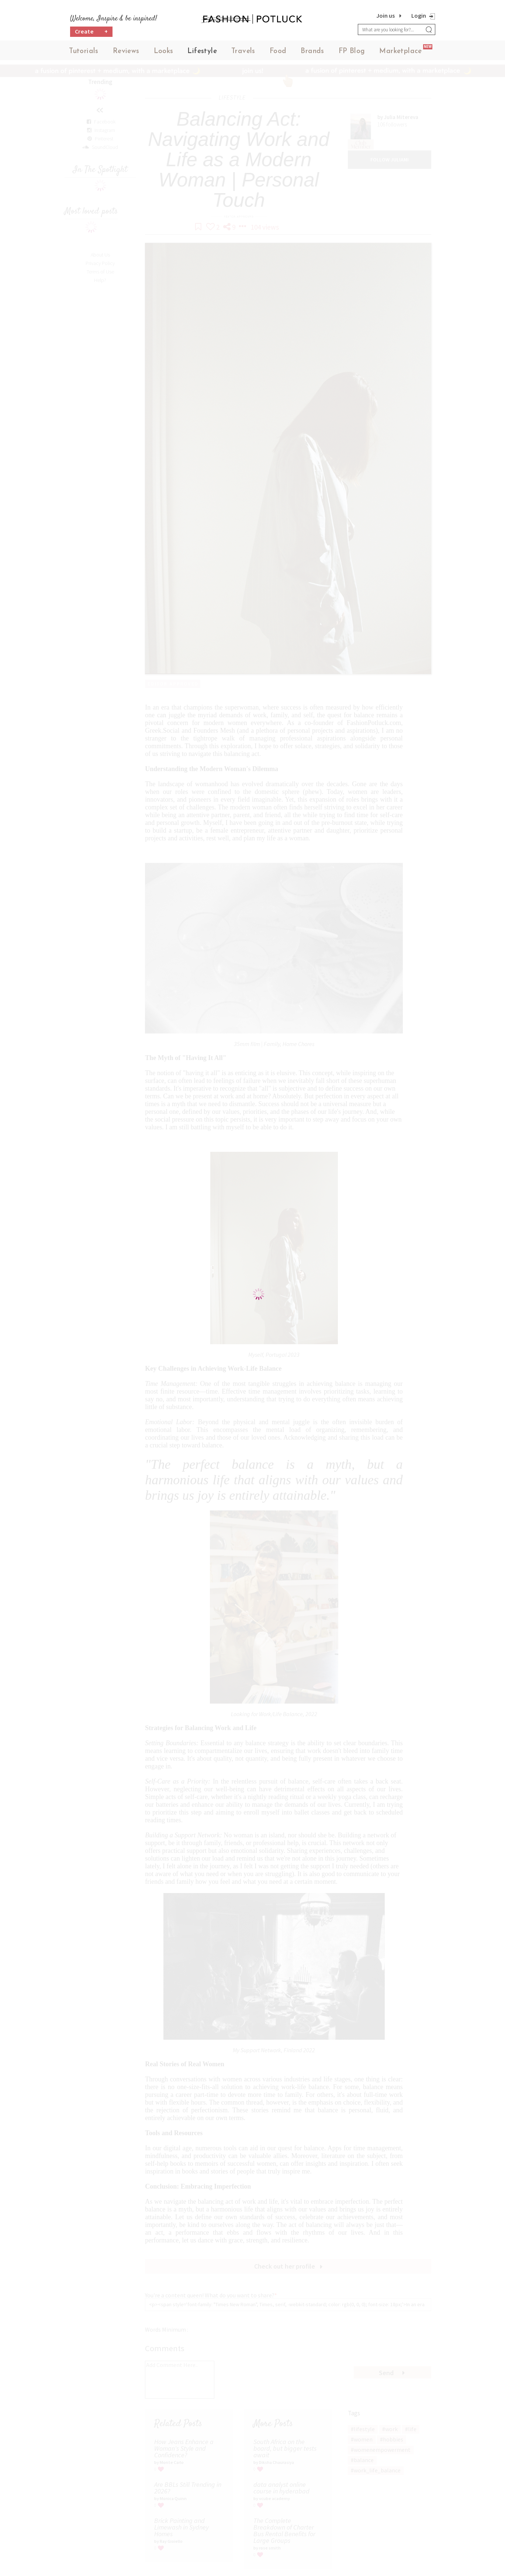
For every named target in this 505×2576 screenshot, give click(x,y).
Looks (163, 51)
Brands (312, 51)
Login (418, 15)
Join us (385, 15)
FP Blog (352, 51)
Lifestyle (202, 51)
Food (278, 51)
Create (91, 31)
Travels (243, 51)
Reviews (126, 51)
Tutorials (83, 51)
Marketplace (400, 51)
